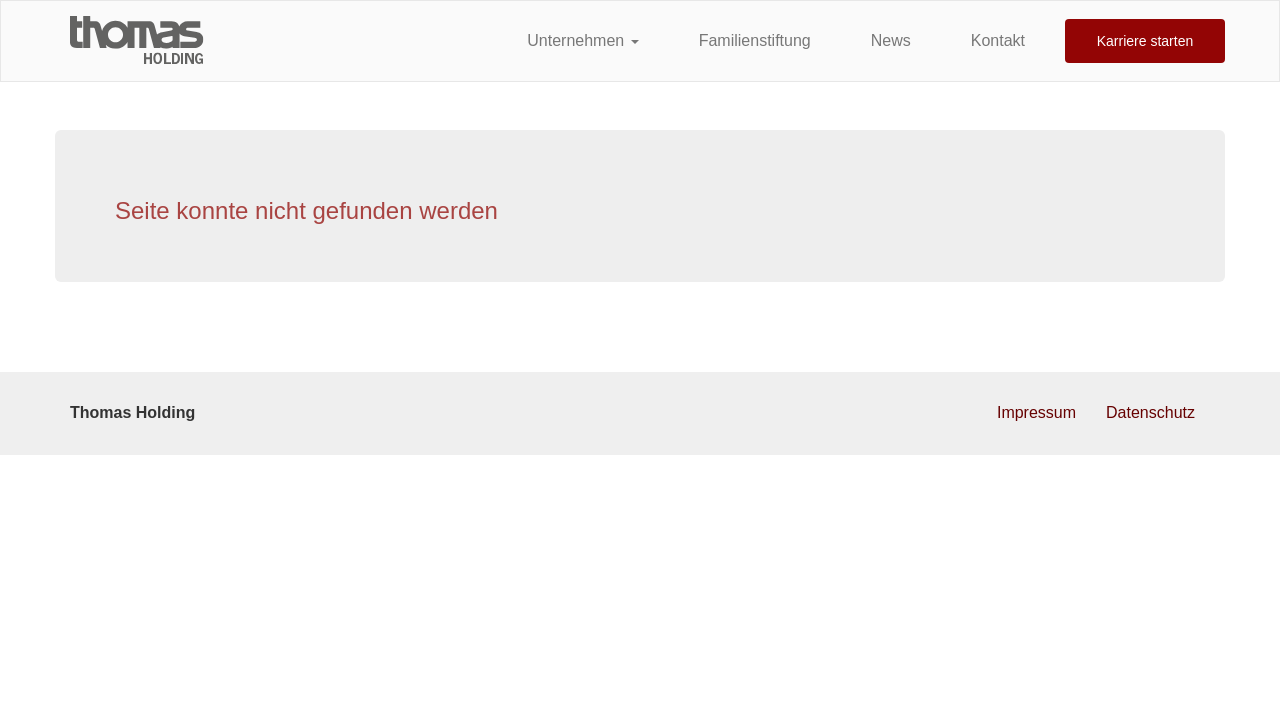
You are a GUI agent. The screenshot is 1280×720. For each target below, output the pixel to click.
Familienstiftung (755, 40)
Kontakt (998, 40)
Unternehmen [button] (582, 40)
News (891, 40)
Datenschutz (1150, 412)
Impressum (1036, 412)
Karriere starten (1145, 41)
